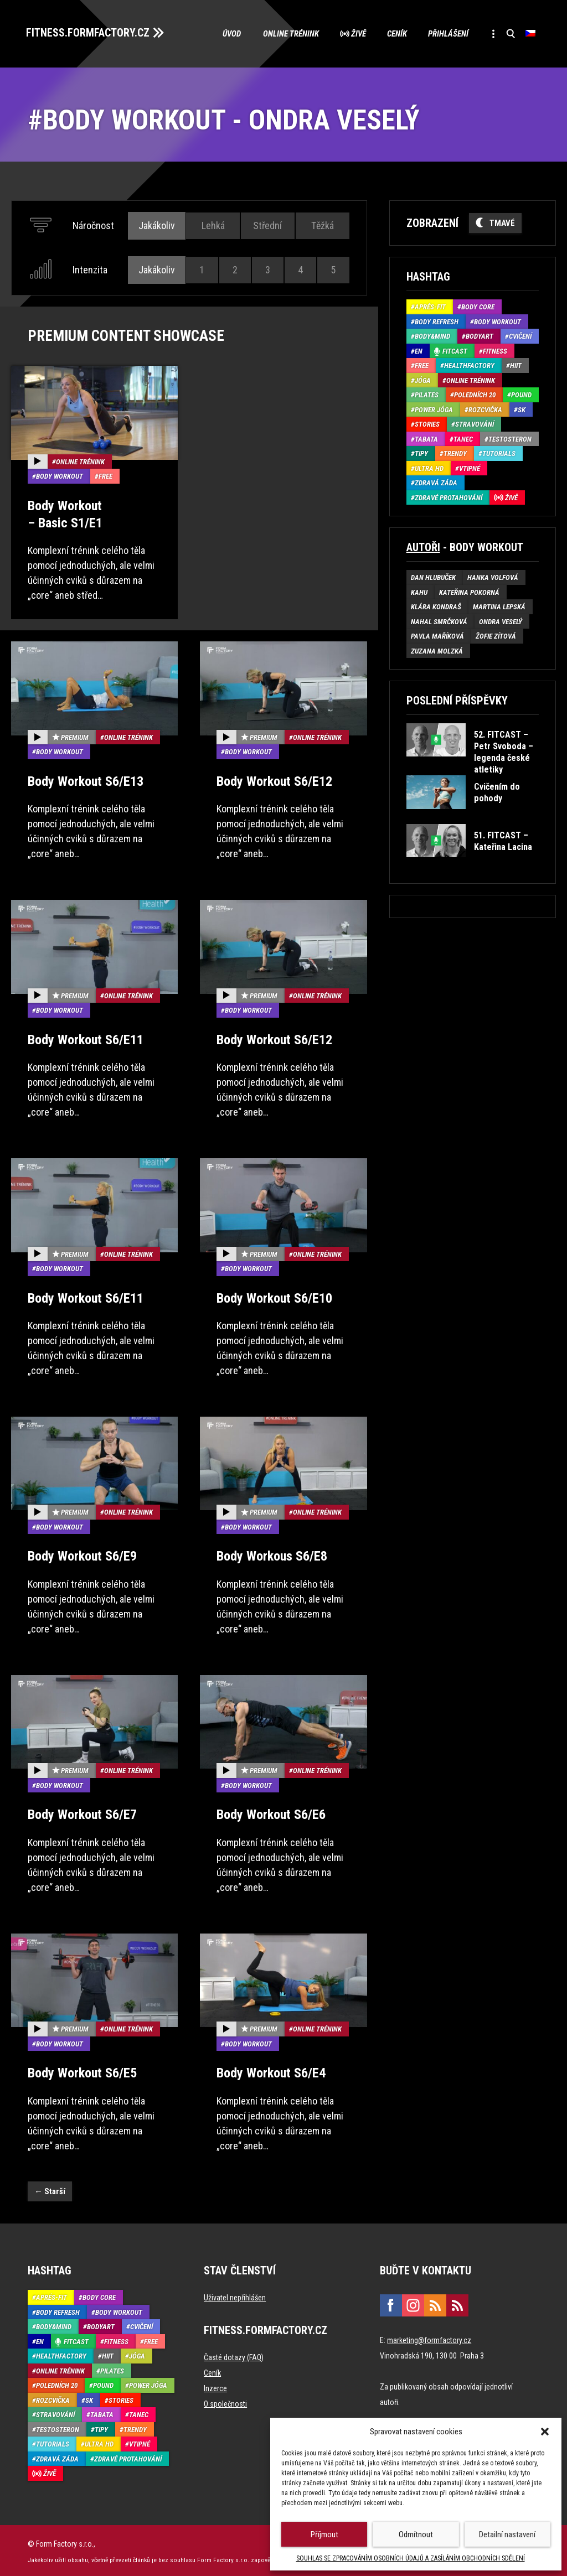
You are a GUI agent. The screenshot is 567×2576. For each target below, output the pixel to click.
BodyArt (479, 335)
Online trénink (285, 33)
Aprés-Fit (430, 306)
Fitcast (454, 350)
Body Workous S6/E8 (272, 1555)
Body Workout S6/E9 (82, 1555)
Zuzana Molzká (437, 650)
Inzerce (215, 2386)
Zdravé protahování (448, 497)
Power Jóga (434, 409)
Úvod (226, 33)
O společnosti (225, 2402)
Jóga (423, 379)
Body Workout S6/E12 (274, 780)
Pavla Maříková (437, 635)
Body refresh (436, 321)
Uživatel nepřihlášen (235, 2296)
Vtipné (469, 467)
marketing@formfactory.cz (429, 2338)
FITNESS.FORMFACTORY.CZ (89, 32)
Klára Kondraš (436, 606)
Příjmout (324, 2534)
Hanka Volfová (492, 577)
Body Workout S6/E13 (85, 780)
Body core (477, 306)
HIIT (516, 365)
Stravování (474, 423)
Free (105, 475)
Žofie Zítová (496, 635)
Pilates (427, 394)
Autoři (423, 546)
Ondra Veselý (500, 620)
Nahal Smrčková (439, 620)
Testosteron (510, 438)
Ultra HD (429, 467)
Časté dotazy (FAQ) (234, 2355)
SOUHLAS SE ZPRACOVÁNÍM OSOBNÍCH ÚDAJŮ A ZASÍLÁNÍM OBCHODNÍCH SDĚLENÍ (410, 2558)
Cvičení (520, 335)
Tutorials (499, 453)
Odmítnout (416, 2534)
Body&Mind (432, 335)
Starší (49, 2189)
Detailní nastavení (507, 2534)
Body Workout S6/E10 (274, 1296)
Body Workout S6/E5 (82, 2071)
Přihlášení (446, 33)
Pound (521, 394)
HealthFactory (469, 365)
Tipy (421, 453)
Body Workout (59, 475)
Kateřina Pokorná (469, 591)
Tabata (426, 438)
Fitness (495, 350)
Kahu (419, 591)
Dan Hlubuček (433, 577)
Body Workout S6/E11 (85, 1038)
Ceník (394, 33)
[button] (544, 2431)
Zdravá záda (436, 482)
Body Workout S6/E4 (271, 2071)
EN (418, 350)
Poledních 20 (475, 394)
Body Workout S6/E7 (82, 1813)
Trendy (455, 453)
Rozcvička (485, 409)
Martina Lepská (499, 606)
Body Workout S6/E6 (271, 1813)
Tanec (463, 438)
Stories (427, 423)
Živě (354, 33)
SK (521, 409)
